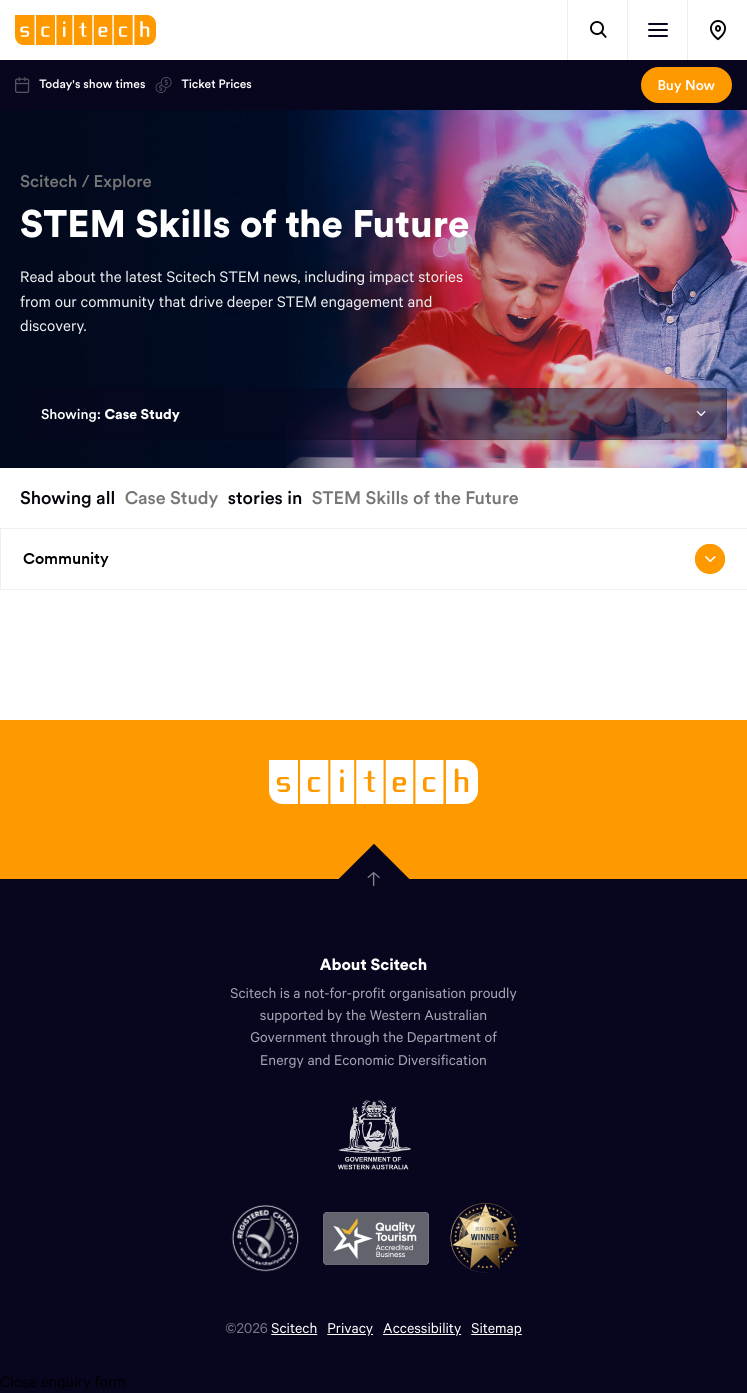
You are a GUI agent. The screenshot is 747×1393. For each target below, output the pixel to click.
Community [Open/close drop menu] (374, 559)
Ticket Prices (203, 85)
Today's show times (80, 85)
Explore (123, 181)
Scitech (49, 181)
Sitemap (496, 1327)
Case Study (141, 414)
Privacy (350, 1327)
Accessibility (422, 1327)
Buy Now (686, 85)
